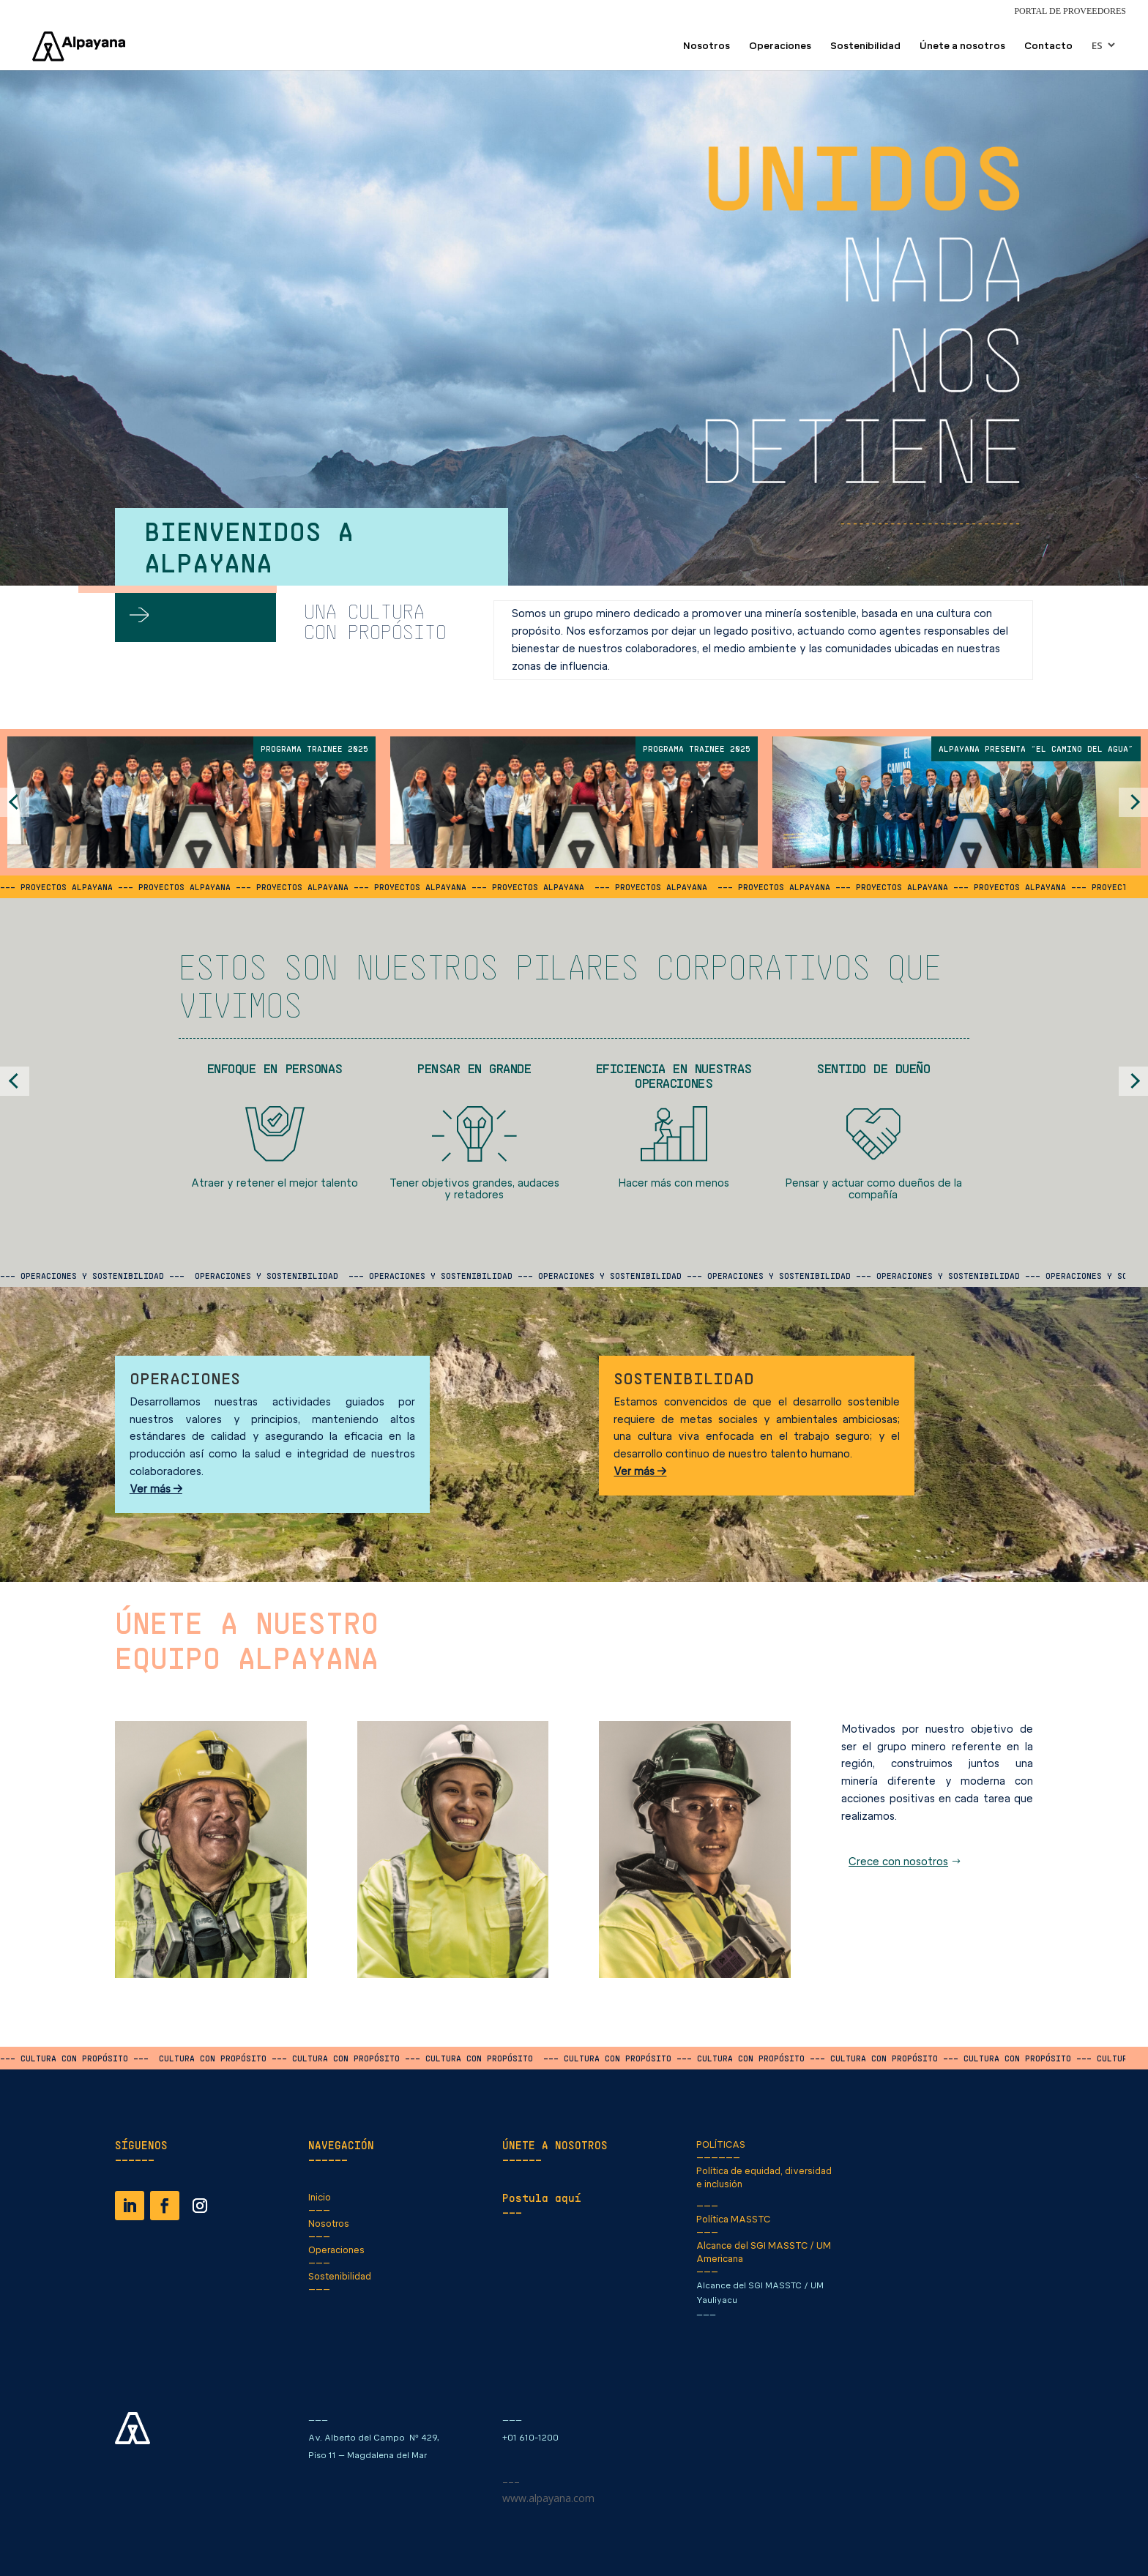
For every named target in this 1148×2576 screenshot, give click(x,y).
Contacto (1048, 46)
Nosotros (706, 46)
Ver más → (156, 1489)
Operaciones (780, 46)
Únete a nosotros (962, 46)
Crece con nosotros (898, 1862)
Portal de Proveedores (1070, 11)
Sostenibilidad (865, 46)
